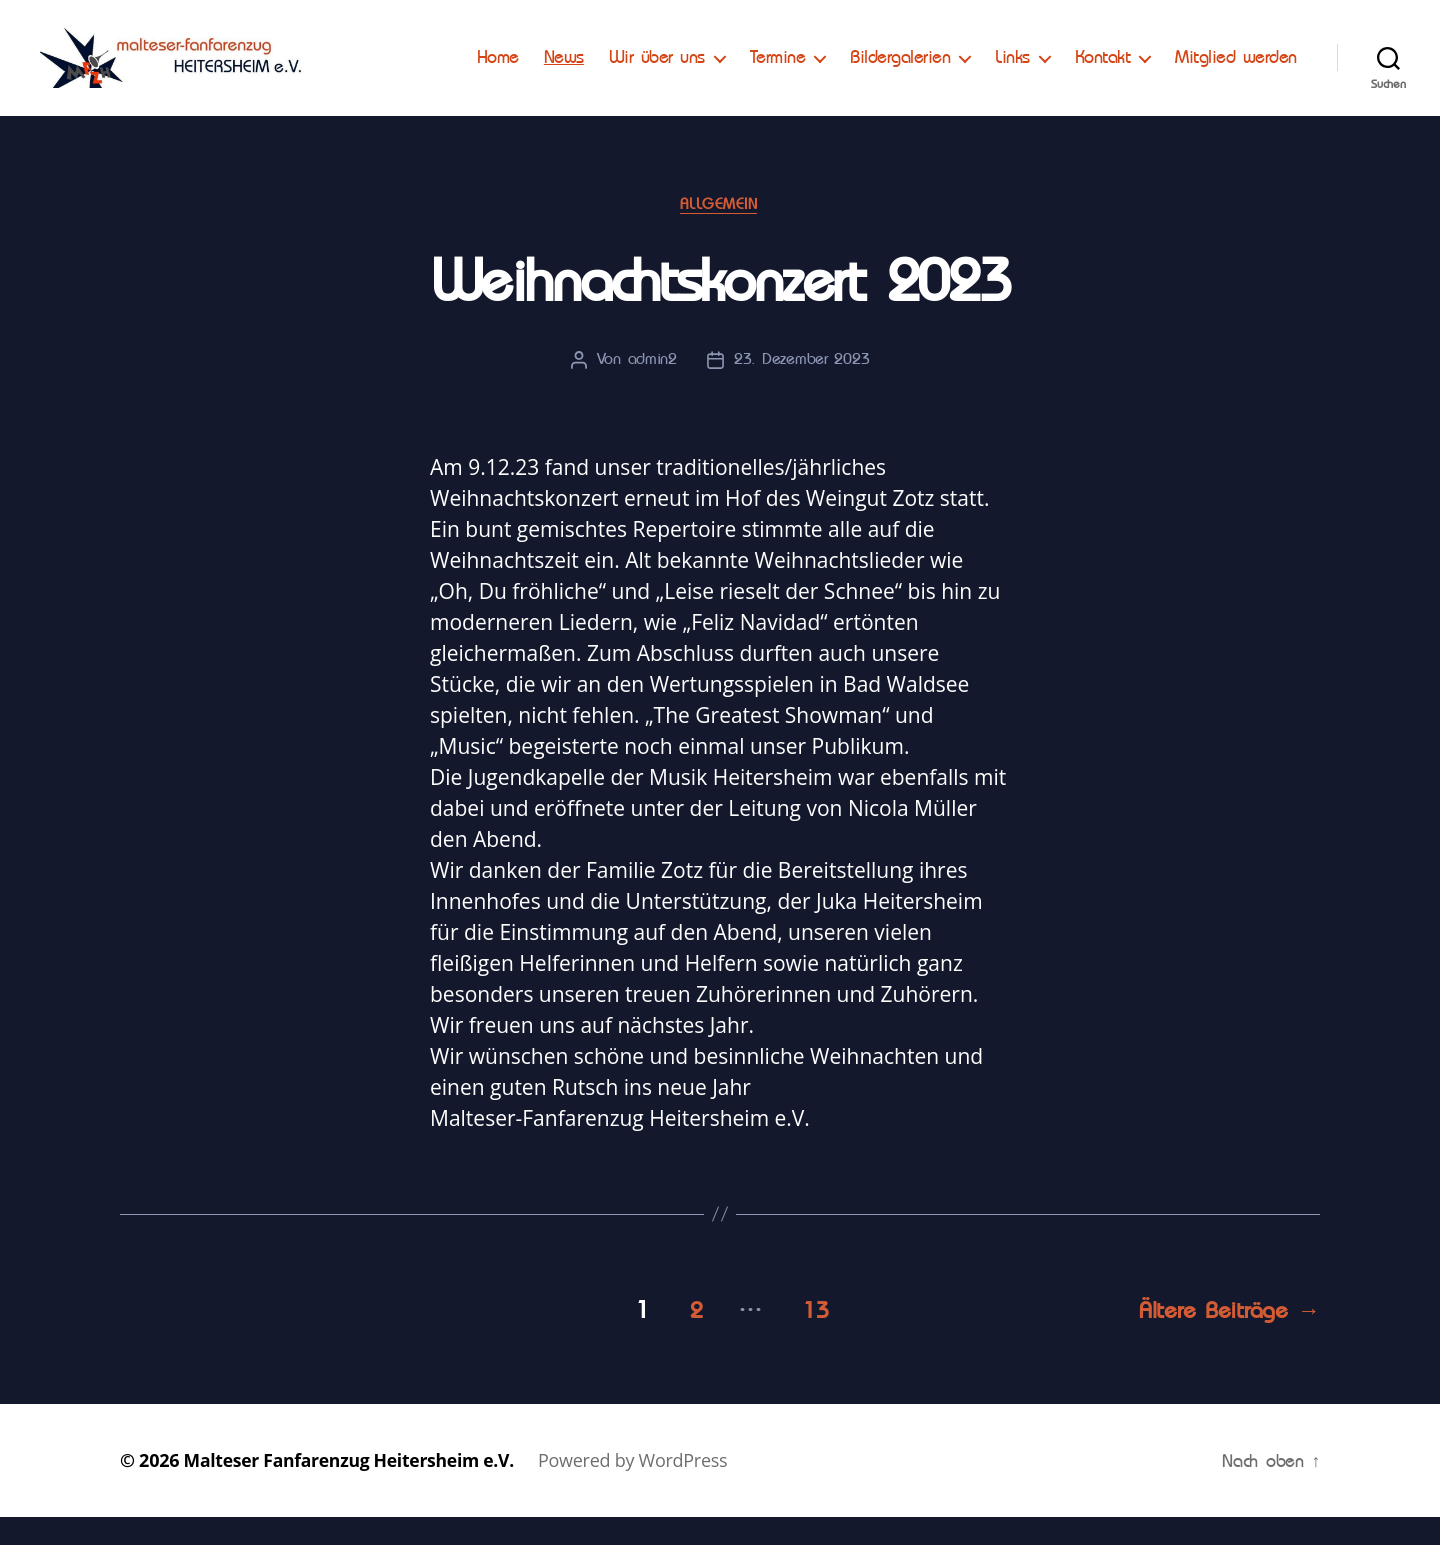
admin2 (652, 390)
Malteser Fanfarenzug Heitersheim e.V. (353, 1488)
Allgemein (720, 234)
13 (811, 1338)
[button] (32, 30)
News (710, 57)
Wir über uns (803, 57)
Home (644, 57)
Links (1159, 57)
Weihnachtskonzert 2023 (720, 311)
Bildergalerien (1047, 57)
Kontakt (1249, 57)
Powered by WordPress (641, 1488)
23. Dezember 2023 (801, 390)
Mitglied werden (1236, 87)
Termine (924, 57)
